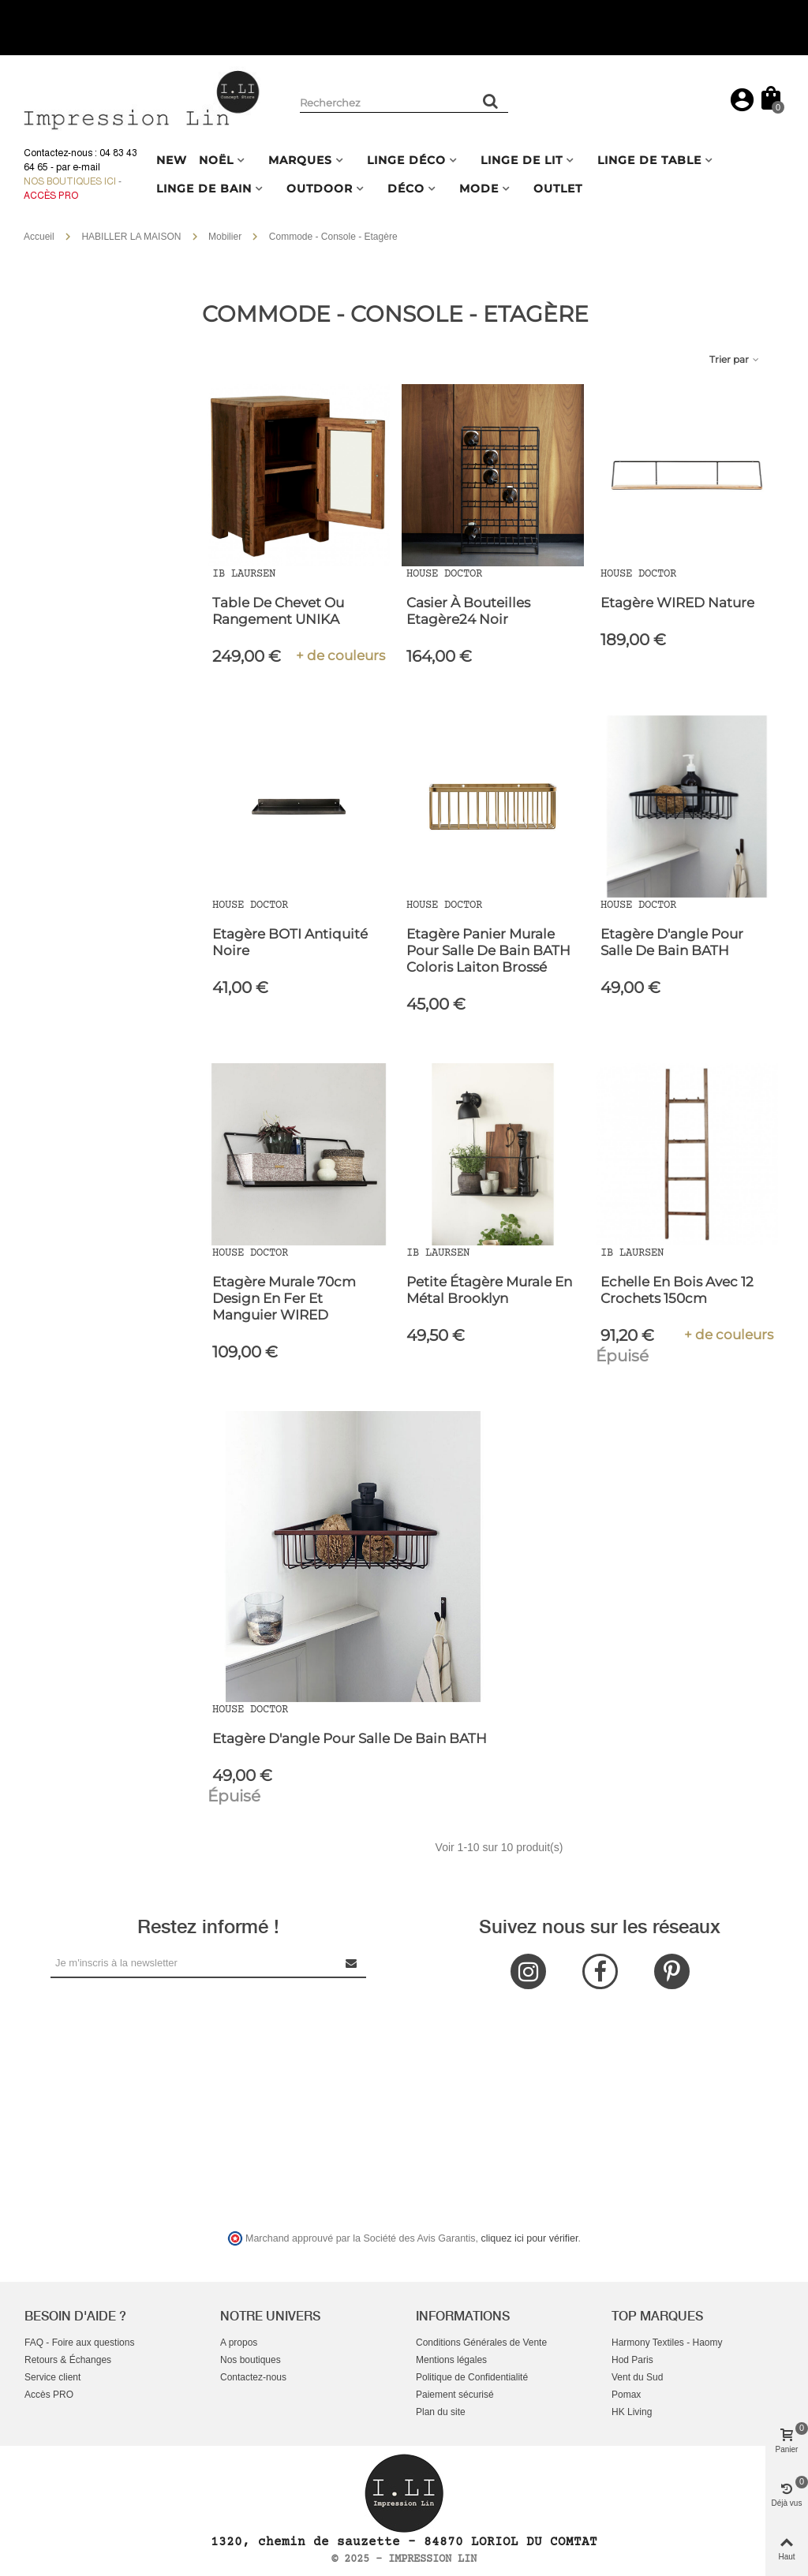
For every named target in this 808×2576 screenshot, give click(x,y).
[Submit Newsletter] (352, 1963)
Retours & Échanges (67, 2359)
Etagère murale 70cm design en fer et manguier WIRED (284, 1298)
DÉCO (406, 188)
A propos (238, 2342)
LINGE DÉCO (406, 160)
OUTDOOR (319, 188)
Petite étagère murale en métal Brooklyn (489, 1290)
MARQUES (300, 160)
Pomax (626, 2394)
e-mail (86, 167)
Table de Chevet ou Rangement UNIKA (278, 611)
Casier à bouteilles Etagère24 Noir (468, 611)
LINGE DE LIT (522, 160)
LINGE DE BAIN (204, 188)
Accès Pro (51, 195)
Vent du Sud (637, 2377)
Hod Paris (632, 2359)
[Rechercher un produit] (490, 101)
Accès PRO (48, 2394)
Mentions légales (451, 2359)
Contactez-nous (253, 2377)
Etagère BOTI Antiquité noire (290, 942)
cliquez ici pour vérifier (529, 2238)
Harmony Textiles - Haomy (667, 2342)
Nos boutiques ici (70, 181)
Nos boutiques (250, 2359)
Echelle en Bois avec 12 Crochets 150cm (677, 1290)
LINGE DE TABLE (649, 160)
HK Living (632, 2411)
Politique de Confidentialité (472, 2377)
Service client (52, 2377)
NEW (171, 160)
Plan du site (441, 2411)
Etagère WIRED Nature (677, 602)
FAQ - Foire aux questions (79, 2342)
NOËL (216, 160)
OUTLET (557, 188)
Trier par (735, 359)
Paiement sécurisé (455, 2394)
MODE (479, 188)
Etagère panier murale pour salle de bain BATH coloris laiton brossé (488, 950)
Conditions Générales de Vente (481, 2342)
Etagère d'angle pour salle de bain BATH (671, 942)
